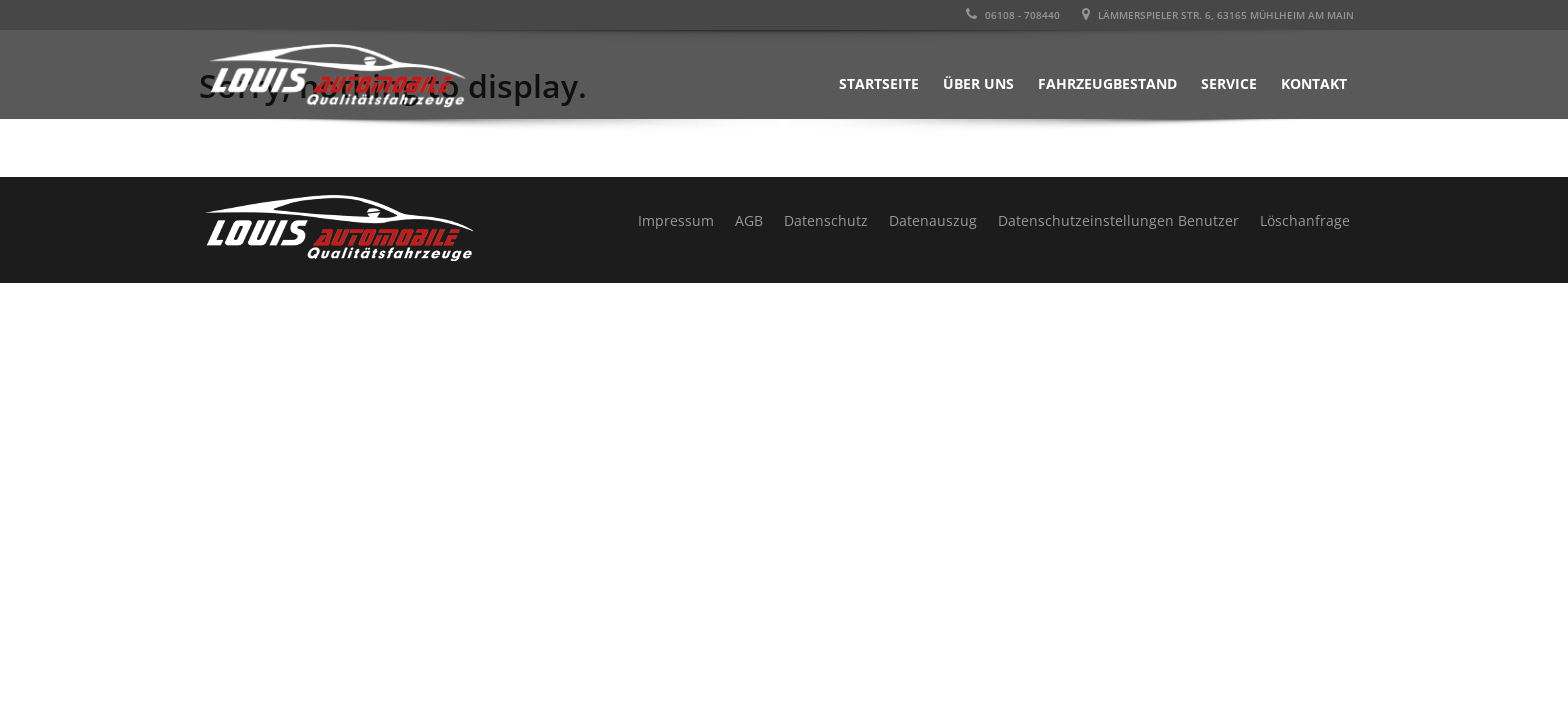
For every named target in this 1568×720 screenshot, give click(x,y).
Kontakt (1314, 83)
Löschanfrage (1305, 220)
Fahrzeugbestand (1107, 83)
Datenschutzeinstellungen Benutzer (1118, 220)
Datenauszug (933, 220)
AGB (749, 220)
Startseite (879, 83)
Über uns (978, 83)
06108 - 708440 (1013, 15)
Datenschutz (826, 220)
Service (1229, 83)
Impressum (676, 220)
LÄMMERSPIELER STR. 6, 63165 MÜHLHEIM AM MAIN (1218, 15)
